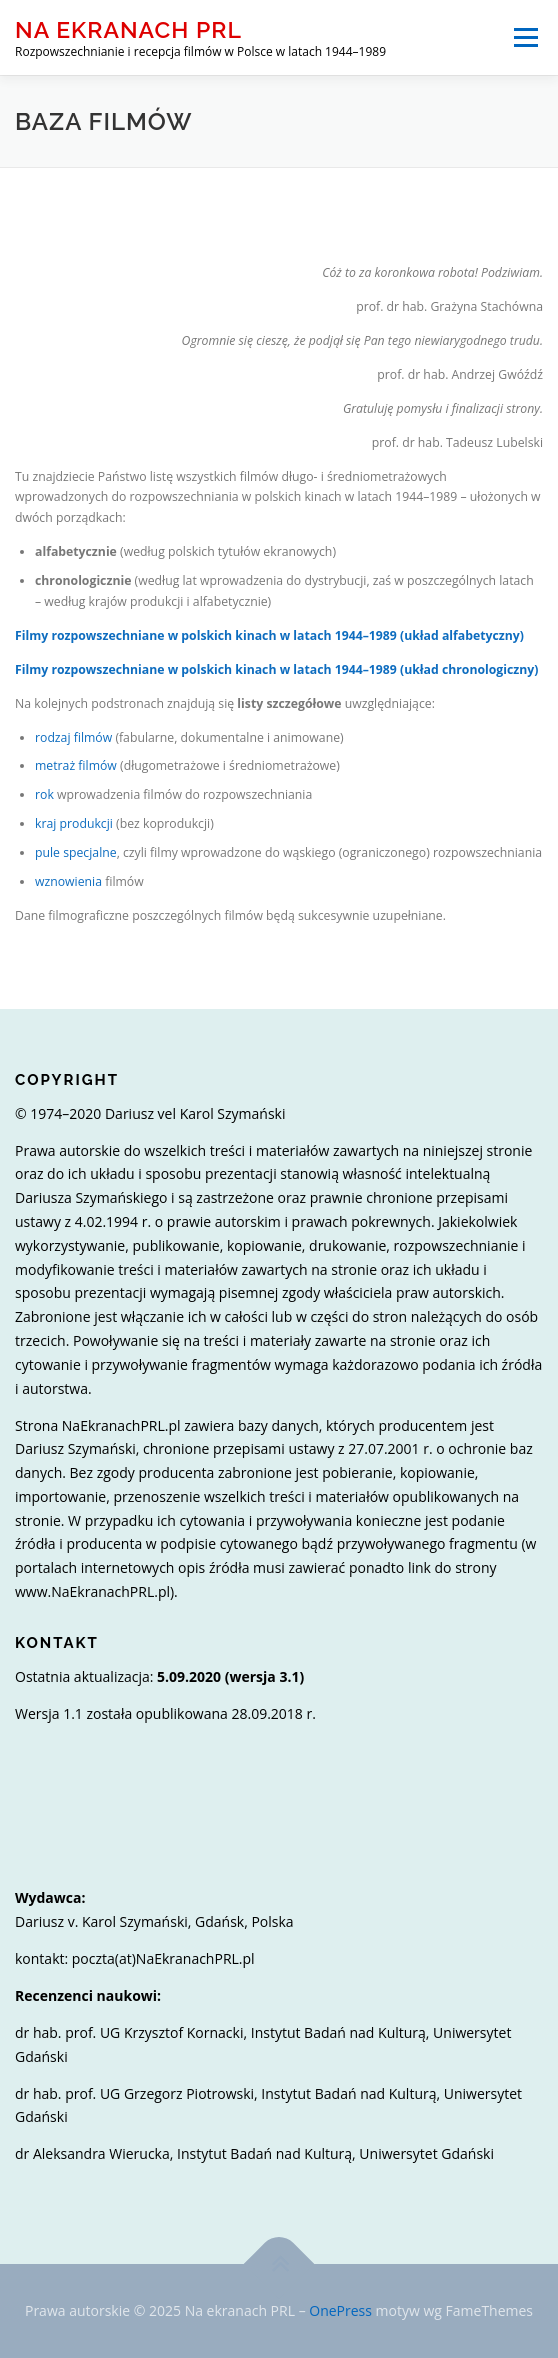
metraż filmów (76, 765)
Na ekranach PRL (128, 29)
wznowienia (68, 881)
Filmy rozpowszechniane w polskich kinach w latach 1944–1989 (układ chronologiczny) (276, 669)
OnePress (340, 2310)
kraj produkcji (74, 823)
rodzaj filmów (73, 737)
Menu (524, 37)
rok (44, 794)
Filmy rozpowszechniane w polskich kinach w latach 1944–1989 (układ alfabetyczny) (269, 635)
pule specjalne (76, 852)
